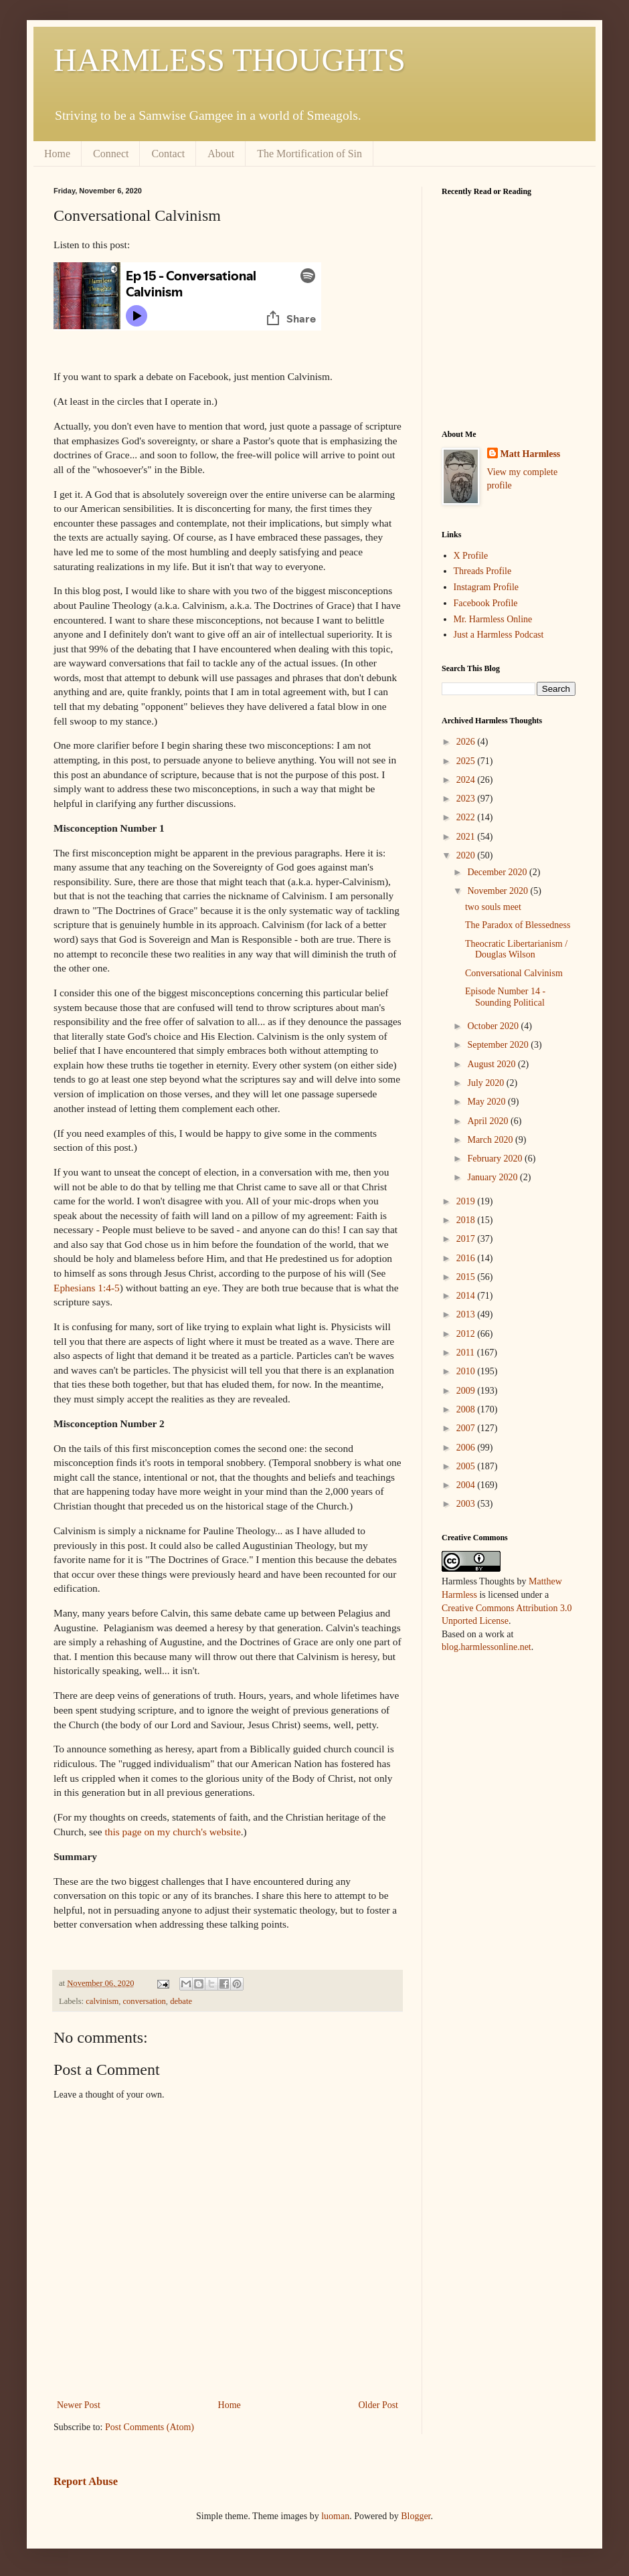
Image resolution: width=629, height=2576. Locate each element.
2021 (467, 837)
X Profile (471, 556)
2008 (467, 1409)
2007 (467, 1428)
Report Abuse (86, 2481)
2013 (467, 1314)
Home (57, 153)
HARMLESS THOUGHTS (230, 60)
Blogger (415, 2516)
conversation (143, 2001)
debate (181, 2001)
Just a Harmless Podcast (499, 635)
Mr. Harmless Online (493, 619)
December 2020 (498, 872)
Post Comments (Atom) (149, 2427)
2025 (467, 761)
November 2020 (498, 891)
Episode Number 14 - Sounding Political (505, 997)
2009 (467, 1391)
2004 (467, 1485)
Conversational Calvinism (514, 973)
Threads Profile (483, 571)
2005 (467, 1466)
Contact (168, 153)
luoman (335, 2516)
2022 (467, 817)
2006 (467, 1448)
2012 (467, 1334)
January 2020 (493, 1177)
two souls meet (493, 907)
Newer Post (78, 2405)
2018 (467, 1220)
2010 (467, 1371)
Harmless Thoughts (478, 1581)
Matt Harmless (531, 454)
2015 (467, 1277)
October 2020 (494, 1026)
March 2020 (491, 1140)
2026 (467, 742)
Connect (110, 153)
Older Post (379, 2405)
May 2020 (487, 1102)
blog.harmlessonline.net (486, 1647)
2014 (467, 1296)
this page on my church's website (173, 1831)
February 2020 (496, 1159)
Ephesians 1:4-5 (87, 1287)
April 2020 (489, 1121)
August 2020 (492, 1064)
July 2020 (486, 1083)
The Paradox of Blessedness (517, 925)
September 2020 (499, 1045)
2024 (467, 780)
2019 (467, 1201)
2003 (467, 1504)
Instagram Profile (486, 587)
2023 (467, 799)
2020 (467, 855)
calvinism (102, 2001)
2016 (467, 1258)
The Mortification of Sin (309, 153)
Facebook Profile (486, 603)
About (220, 153)
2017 (467, 1239)
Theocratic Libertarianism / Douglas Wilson (516, 949)
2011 (466, 1353)
